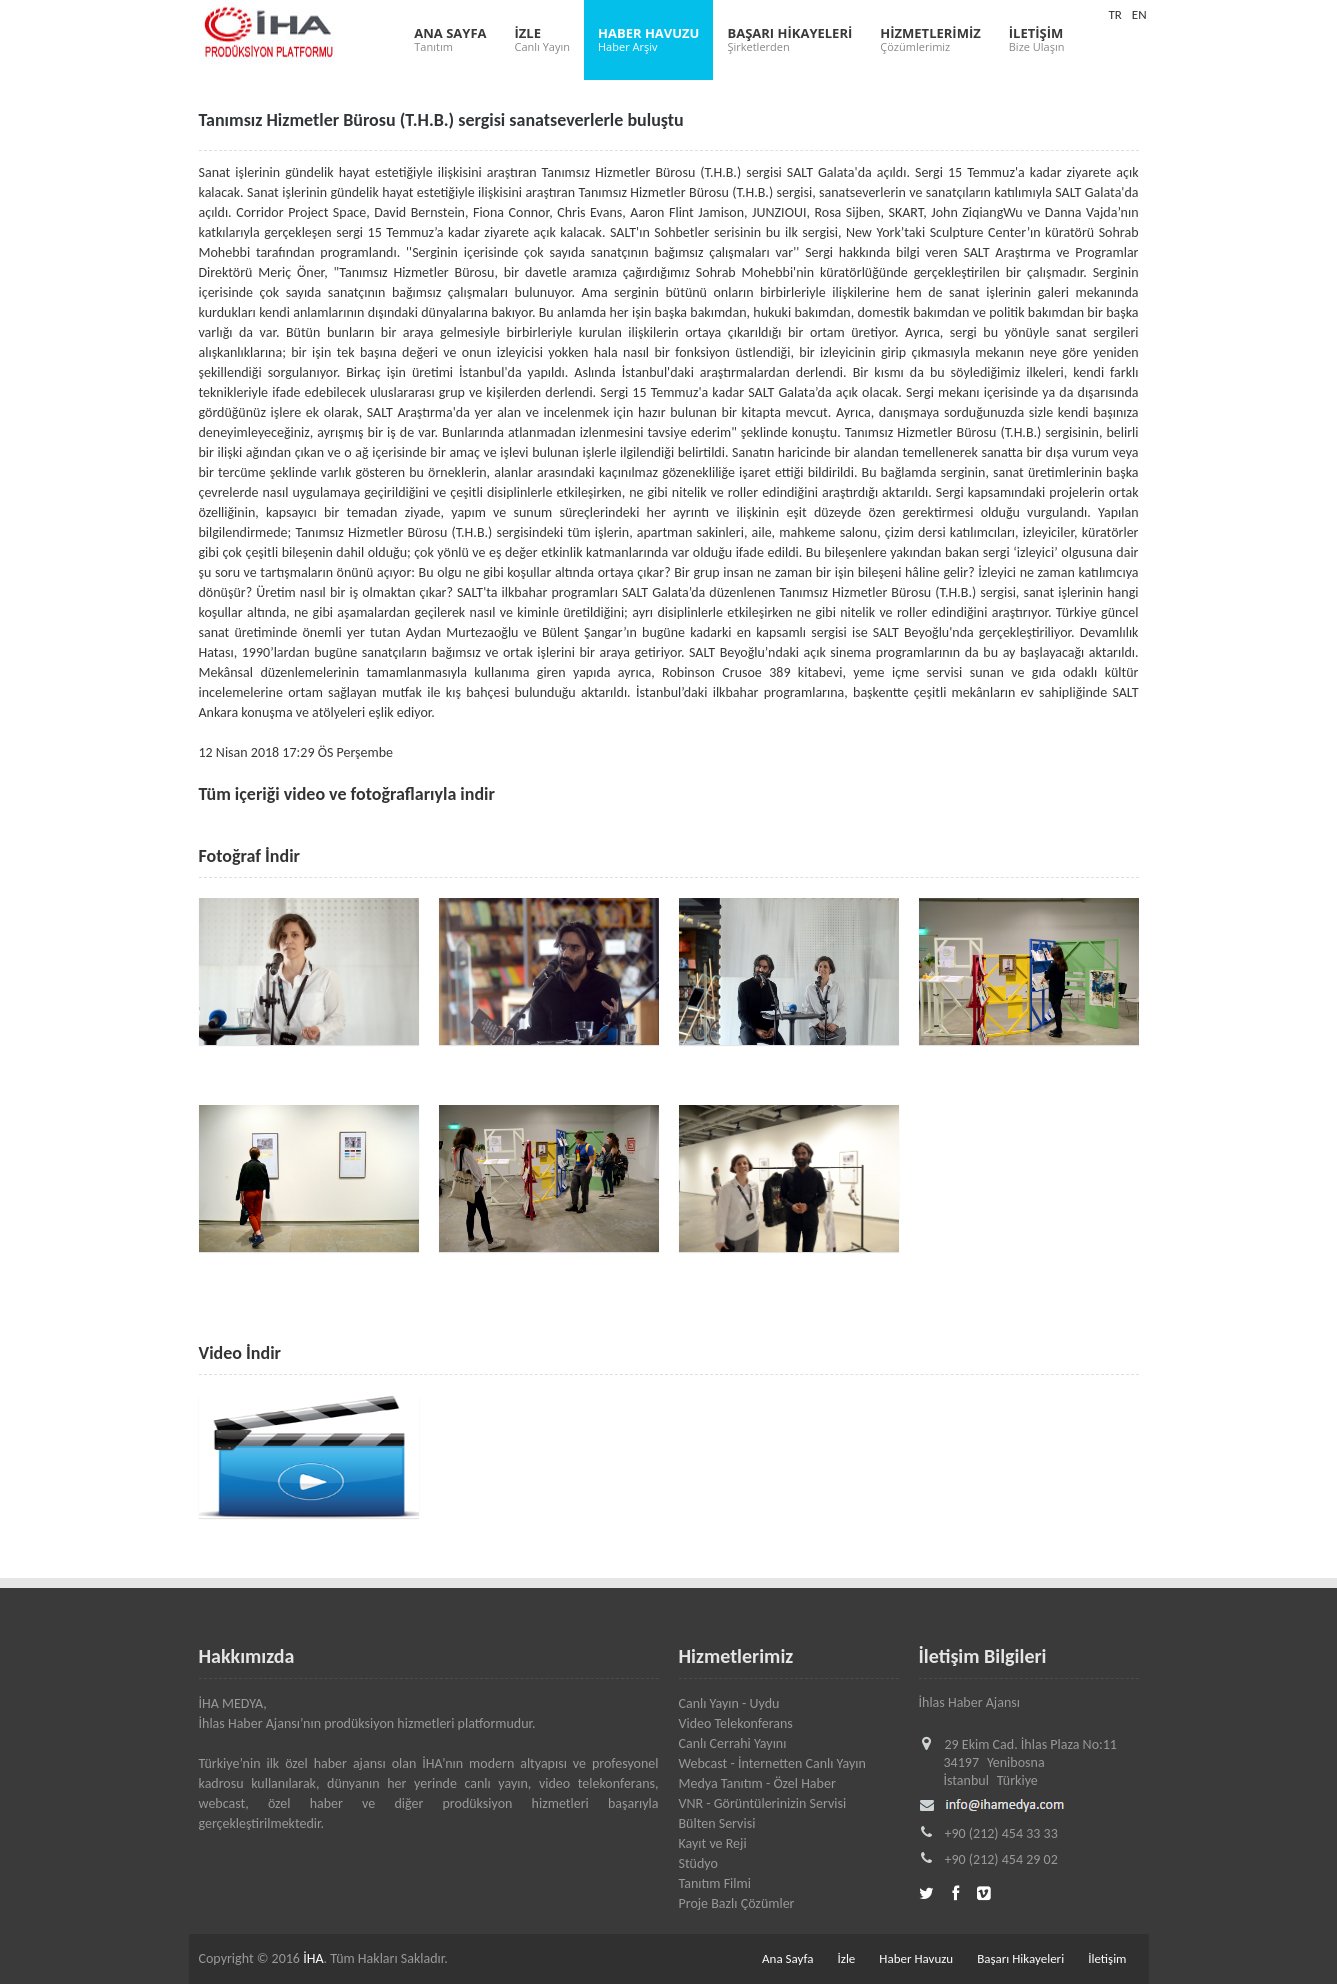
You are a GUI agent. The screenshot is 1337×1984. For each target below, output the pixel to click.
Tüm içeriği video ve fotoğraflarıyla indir (347, 794)
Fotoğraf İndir (250, 856)
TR (1114, 14)
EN (1139, 14)
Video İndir (240, 1353)
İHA (313, 1958)
